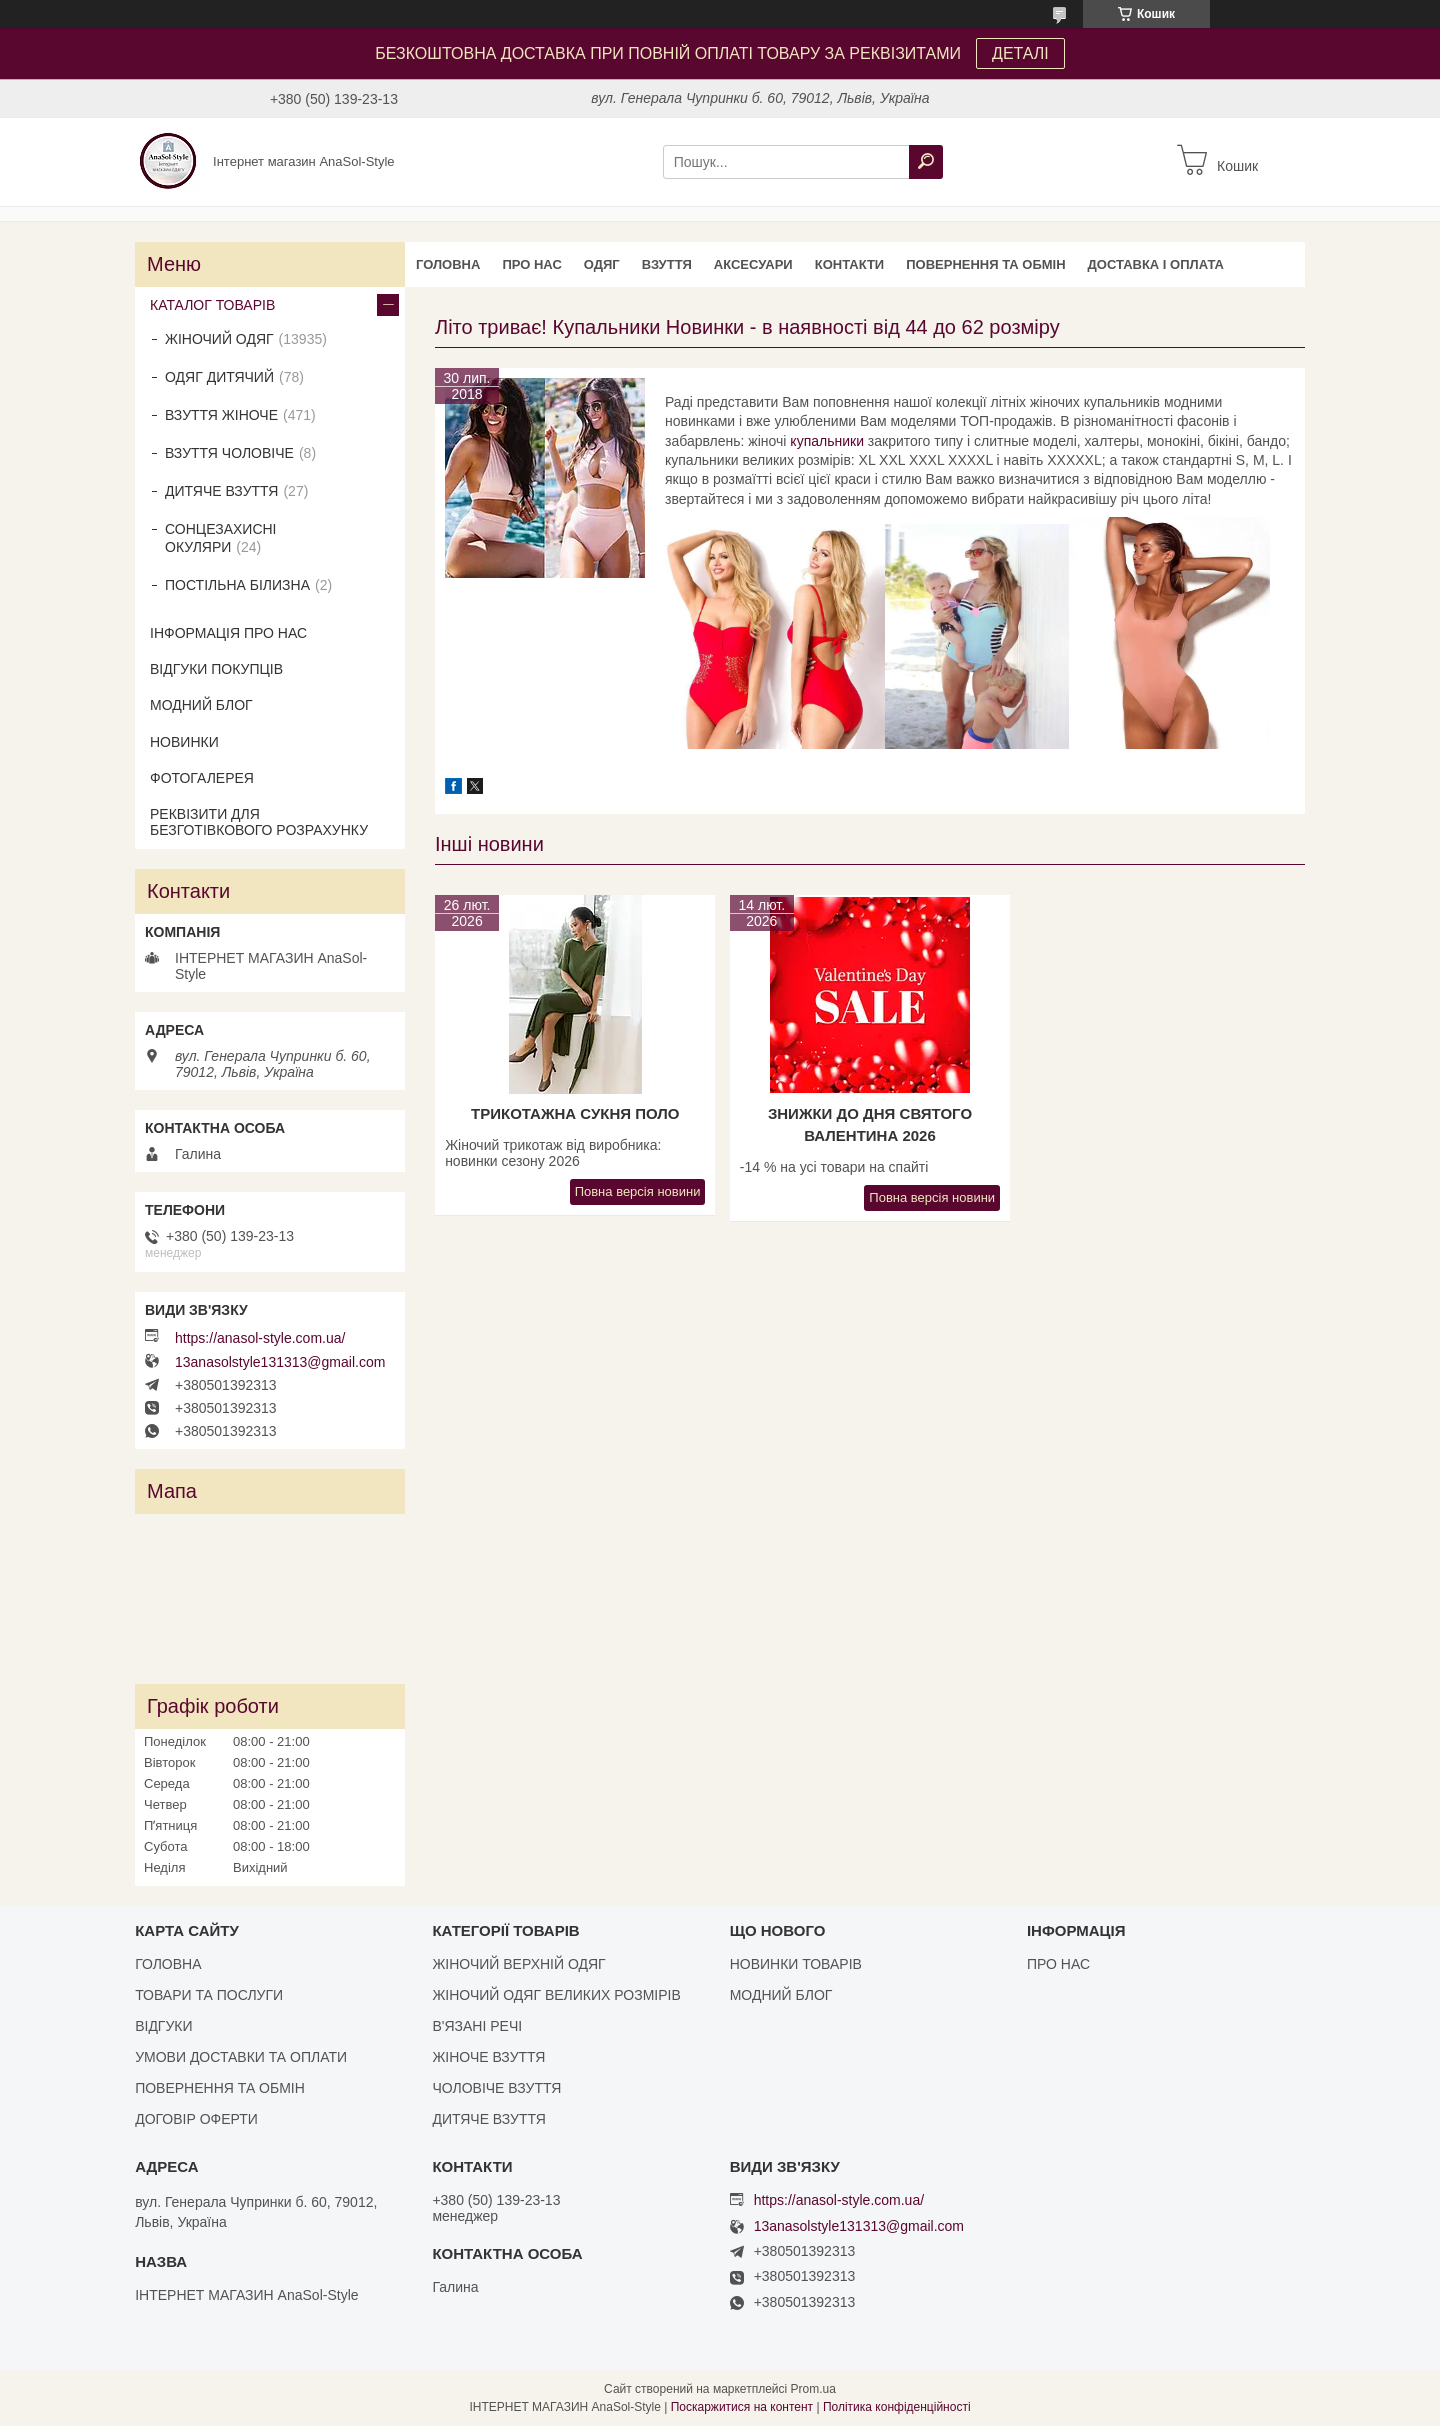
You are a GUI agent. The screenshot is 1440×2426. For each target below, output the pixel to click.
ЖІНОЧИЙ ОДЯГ (219, 339)
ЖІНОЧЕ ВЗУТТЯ (488, 2057)
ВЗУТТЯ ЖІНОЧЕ (221, 415)
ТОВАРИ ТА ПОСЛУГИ (209, 1995)
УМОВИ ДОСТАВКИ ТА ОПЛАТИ (241, 2057)
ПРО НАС (531, 264)
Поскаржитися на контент (742, 2407)
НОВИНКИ (184, 742)
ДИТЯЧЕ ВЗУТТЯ (221, 491)
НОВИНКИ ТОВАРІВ (796, 1964)
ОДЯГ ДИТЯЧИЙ (219, 377)
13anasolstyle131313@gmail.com (280, 1362)
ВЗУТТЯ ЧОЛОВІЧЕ (229, 453)
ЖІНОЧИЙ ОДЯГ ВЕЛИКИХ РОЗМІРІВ (556, 1995)
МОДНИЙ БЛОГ (201, 705)
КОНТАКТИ (850, 264)
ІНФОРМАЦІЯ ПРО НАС (228, 633)
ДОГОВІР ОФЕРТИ (196, 2119)
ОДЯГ (602, 264)
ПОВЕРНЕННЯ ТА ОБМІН (985, 264)
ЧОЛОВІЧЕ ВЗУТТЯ (496, 2088)
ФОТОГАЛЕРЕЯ (202, 778)
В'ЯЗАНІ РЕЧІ (477, 2026)
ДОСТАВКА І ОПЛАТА (1156, 264)
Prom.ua (813, 2389)
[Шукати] (926, 162)
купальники (827, 441)
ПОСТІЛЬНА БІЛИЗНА (237, 585)
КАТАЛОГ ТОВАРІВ (212, 305)
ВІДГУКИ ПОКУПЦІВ (216, 669)
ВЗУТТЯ (667, 264)
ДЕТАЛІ (1020, 53)
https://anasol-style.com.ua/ (260, 1338)
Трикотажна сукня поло (575, 1113)
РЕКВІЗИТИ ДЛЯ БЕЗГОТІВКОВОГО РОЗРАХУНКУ (259, 822)
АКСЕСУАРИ (753, 264)
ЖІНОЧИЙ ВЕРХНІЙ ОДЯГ (518, 1964)
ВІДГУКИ (163, 2026)
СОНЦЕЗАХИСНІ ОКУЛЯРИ (221, 538)
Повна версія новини (638, 1191)
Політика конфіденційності (897, 2407)
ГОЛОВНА (448, 264)
